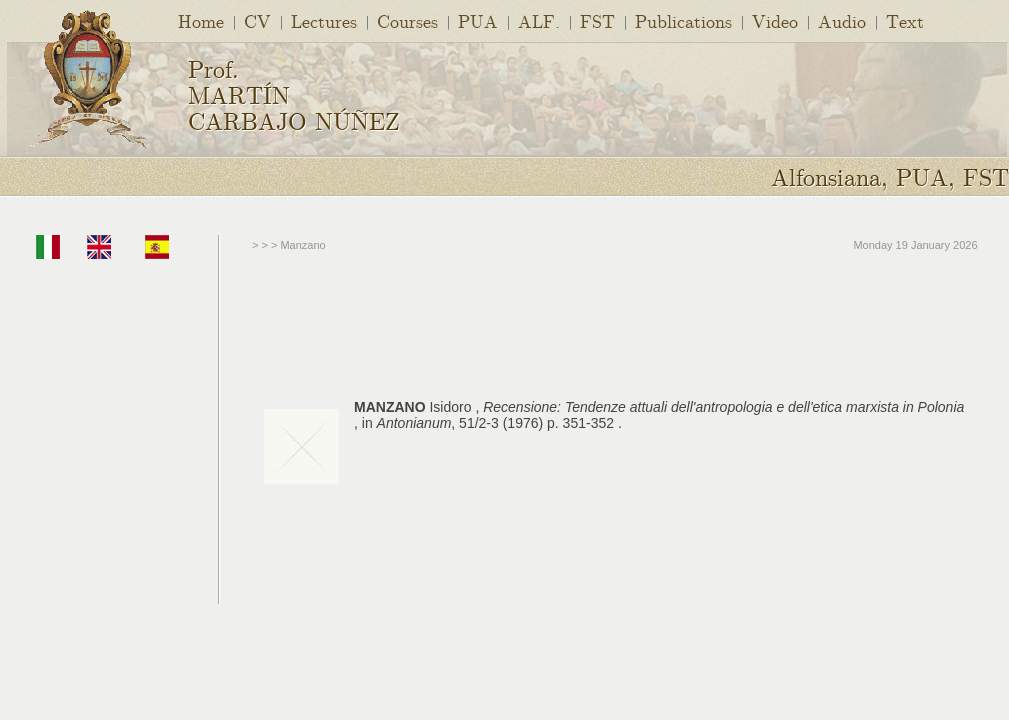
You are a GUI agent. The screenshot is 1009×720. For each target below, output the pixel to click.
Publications (683, 20)
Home (201, 20)
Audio (842, 20)
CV (257, 20)
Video (775, 20)
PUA (478, 20)
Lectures (324, 20)
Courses (407, 20)
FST (597, 20)
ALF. (539, 20)
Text (905, 20)
